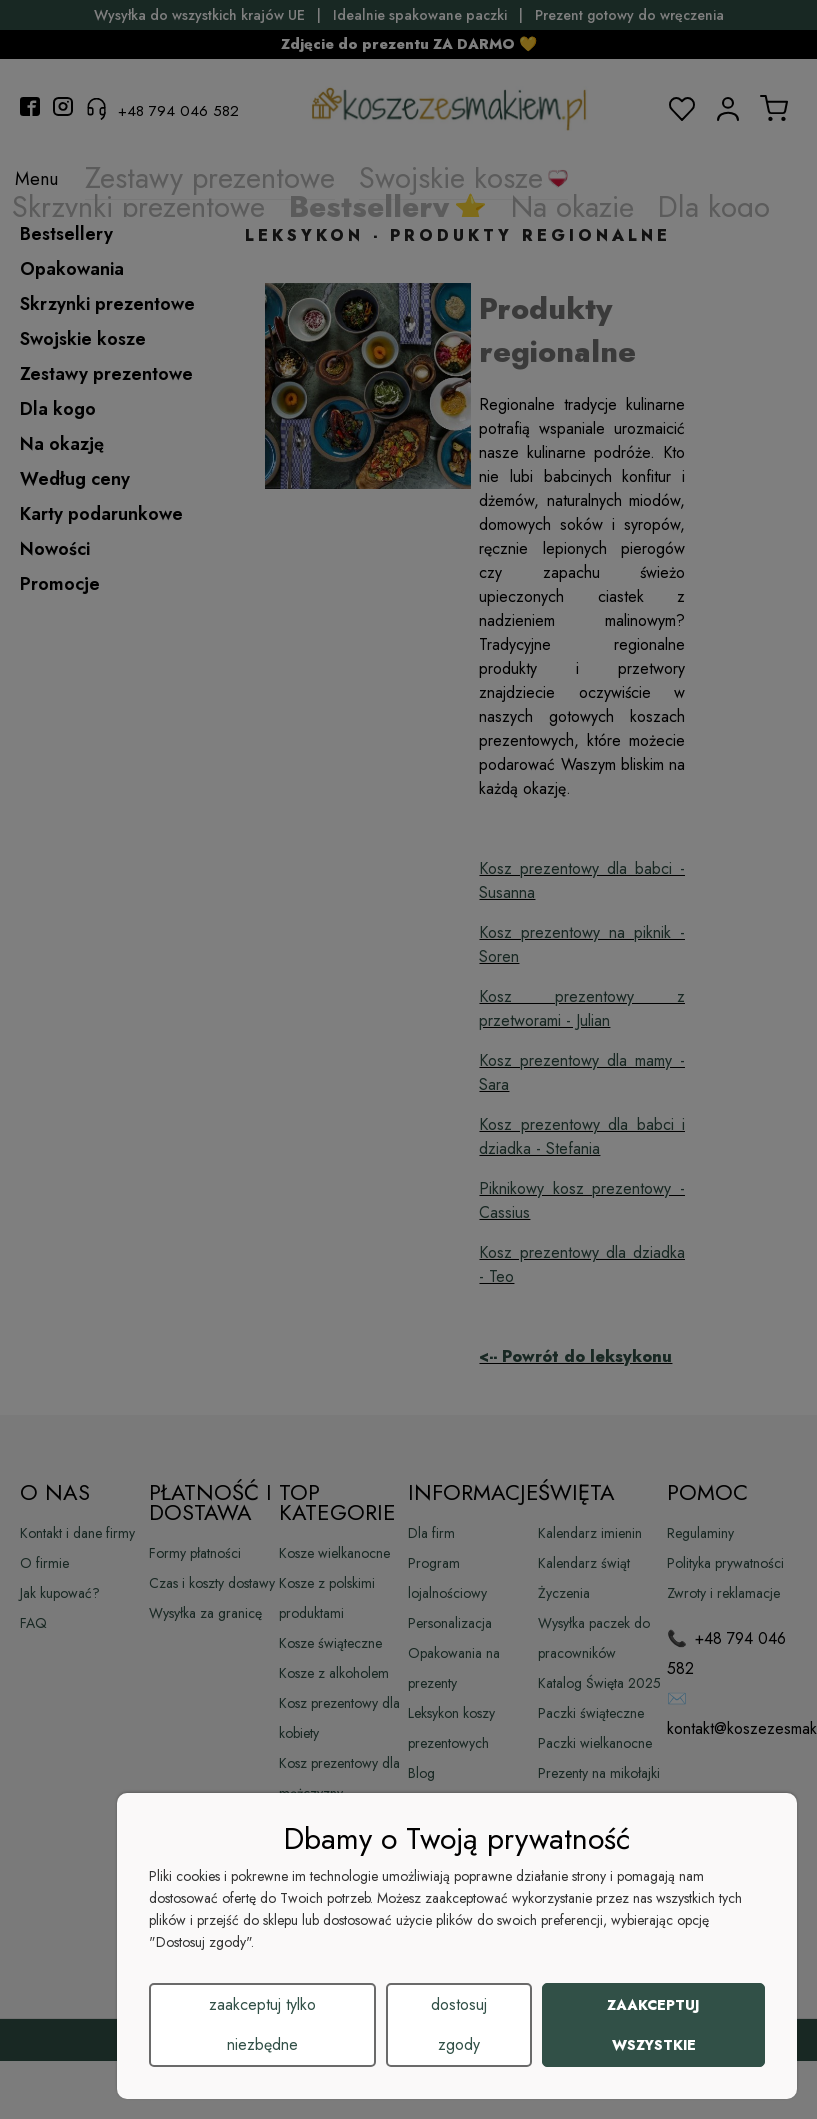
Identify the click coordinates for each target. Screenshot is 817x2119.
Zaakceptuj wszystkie (653, 2025)
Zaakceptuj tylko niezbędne (262, 2024)
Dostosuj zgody (459, 2024)
